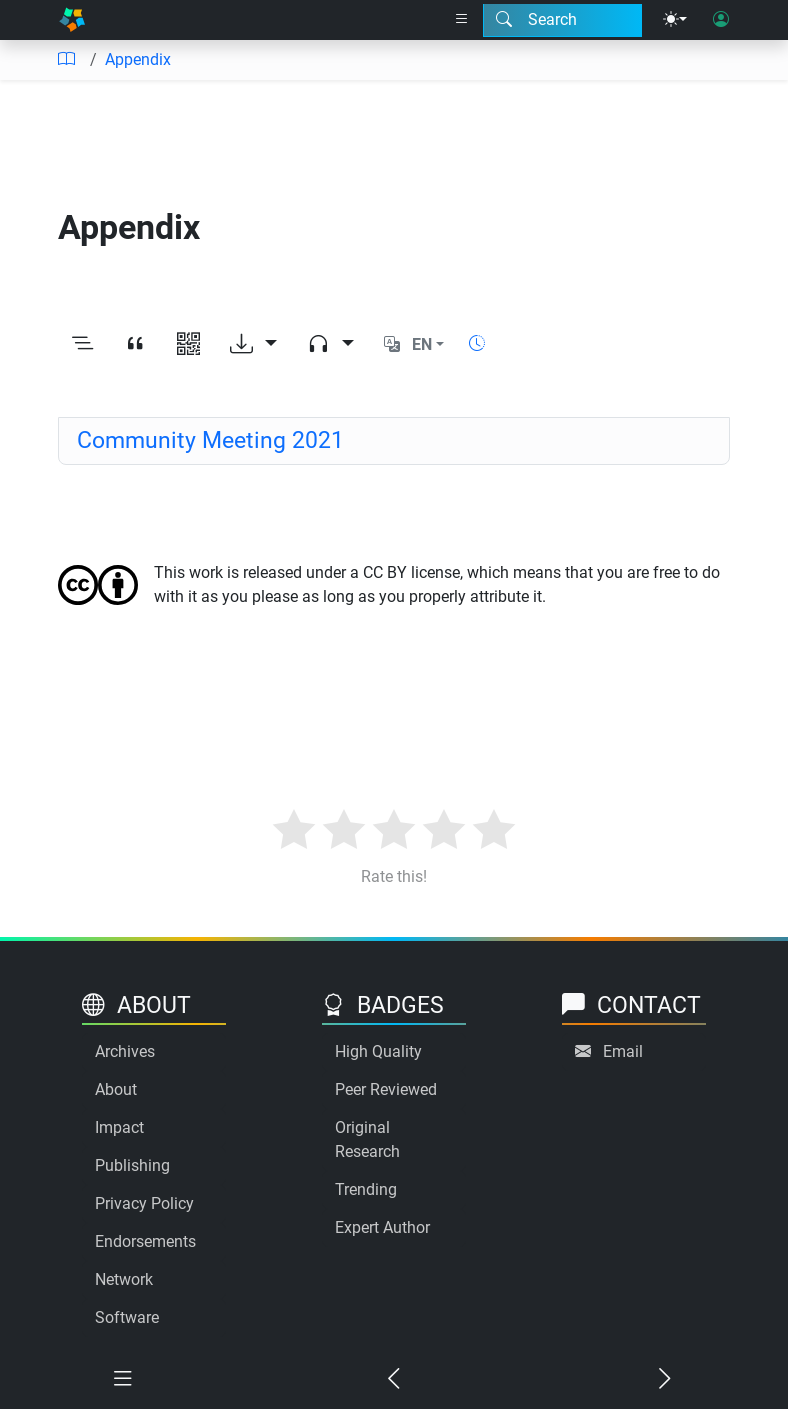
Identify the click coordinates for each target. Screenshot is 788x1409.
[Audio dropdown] (330, 345)
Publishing (132, 1165)
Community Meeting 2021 (210, 440)
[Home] (72, 20)
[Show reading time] (477, 343)
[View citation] (135, 345)
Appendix (138, 59)
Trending (366, 1189)
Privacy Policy (144, 1203)
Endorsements (145, 1241)
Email (623, 1051)
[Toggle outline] (82, 345)
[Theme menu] (675, 20)
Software (127, 1317)
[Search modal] (562, 20)
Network (124, 1279)
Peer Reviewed (386, 1089)
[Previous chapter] (394, 1379)
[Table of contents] (66, 60)
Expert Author (382, 1227)
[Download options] (253, 345)
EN (422, 344)
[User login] (721, 20)
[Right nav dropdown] (462, 20)
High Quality (378, 1051)
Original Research (367, 1139)
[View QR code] (188, 345)
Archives (125, 1051)
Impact (119, 1127)
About (116, 1089)
